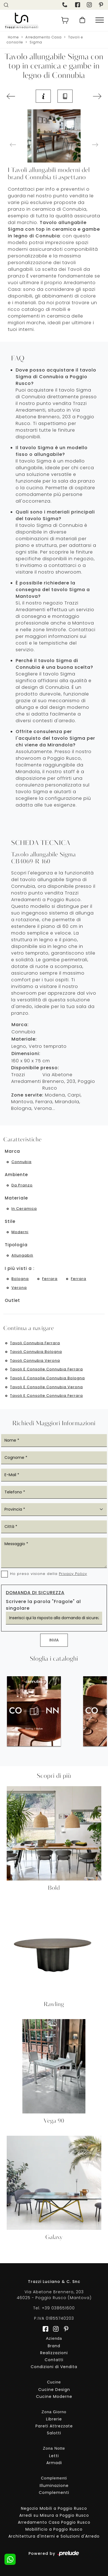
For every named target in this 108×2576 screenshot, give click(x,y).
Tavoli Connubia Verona (35, 1360)
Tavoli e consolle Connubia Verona (46, 1387)
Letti (54, 2456)
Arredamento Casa (43, 37)
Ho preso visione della (48, 1573)
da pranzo (22, 1185)
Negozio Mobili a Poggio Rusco (54, 2508)
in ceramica (24, 1208)
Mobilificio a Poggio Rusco (54, 2529)
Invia (54, 1640)
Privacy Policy (73, 1573)
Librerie (54, 2419)
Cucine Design (54, 2389)
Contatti (54, 2360)
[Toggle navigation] (99, 20)
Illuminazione (54, 2485)
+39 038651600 (58, 2308)
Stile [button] (10, 1221)
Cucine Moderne (54, 2396)
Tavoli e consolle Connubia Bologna (47, 1378)
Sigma (36, 42)
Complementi (54, 2492)
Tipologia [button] (16, 1245)
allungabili (22, 1255)
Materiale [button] (16, 1198)
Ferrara (49, 1278)
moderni (19, 1232)
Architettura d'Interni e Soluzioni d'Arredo (54, 2536)
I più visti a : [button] (20, 1268)
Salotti (54, 2433)
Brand (54, 2346)
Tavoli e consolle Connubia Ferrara (46, 1369)
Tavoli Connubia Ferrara (35, 1343)
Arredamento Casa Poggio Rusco (54, 2522)
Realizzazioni (54, 2353)
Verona (19, 1287)
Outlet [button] (12, 1300)
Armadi (54, 2463)
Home (13, 37)
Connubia (21, 1161)
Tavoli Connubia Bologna (36, 1351)
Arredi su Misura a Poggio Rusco (54, 2515)
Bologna (20, 1278)
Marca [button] (12, 1151)
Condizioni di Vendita (54, 2366)
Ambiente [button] (16, 1175)
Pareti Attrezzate (54, 2426)
